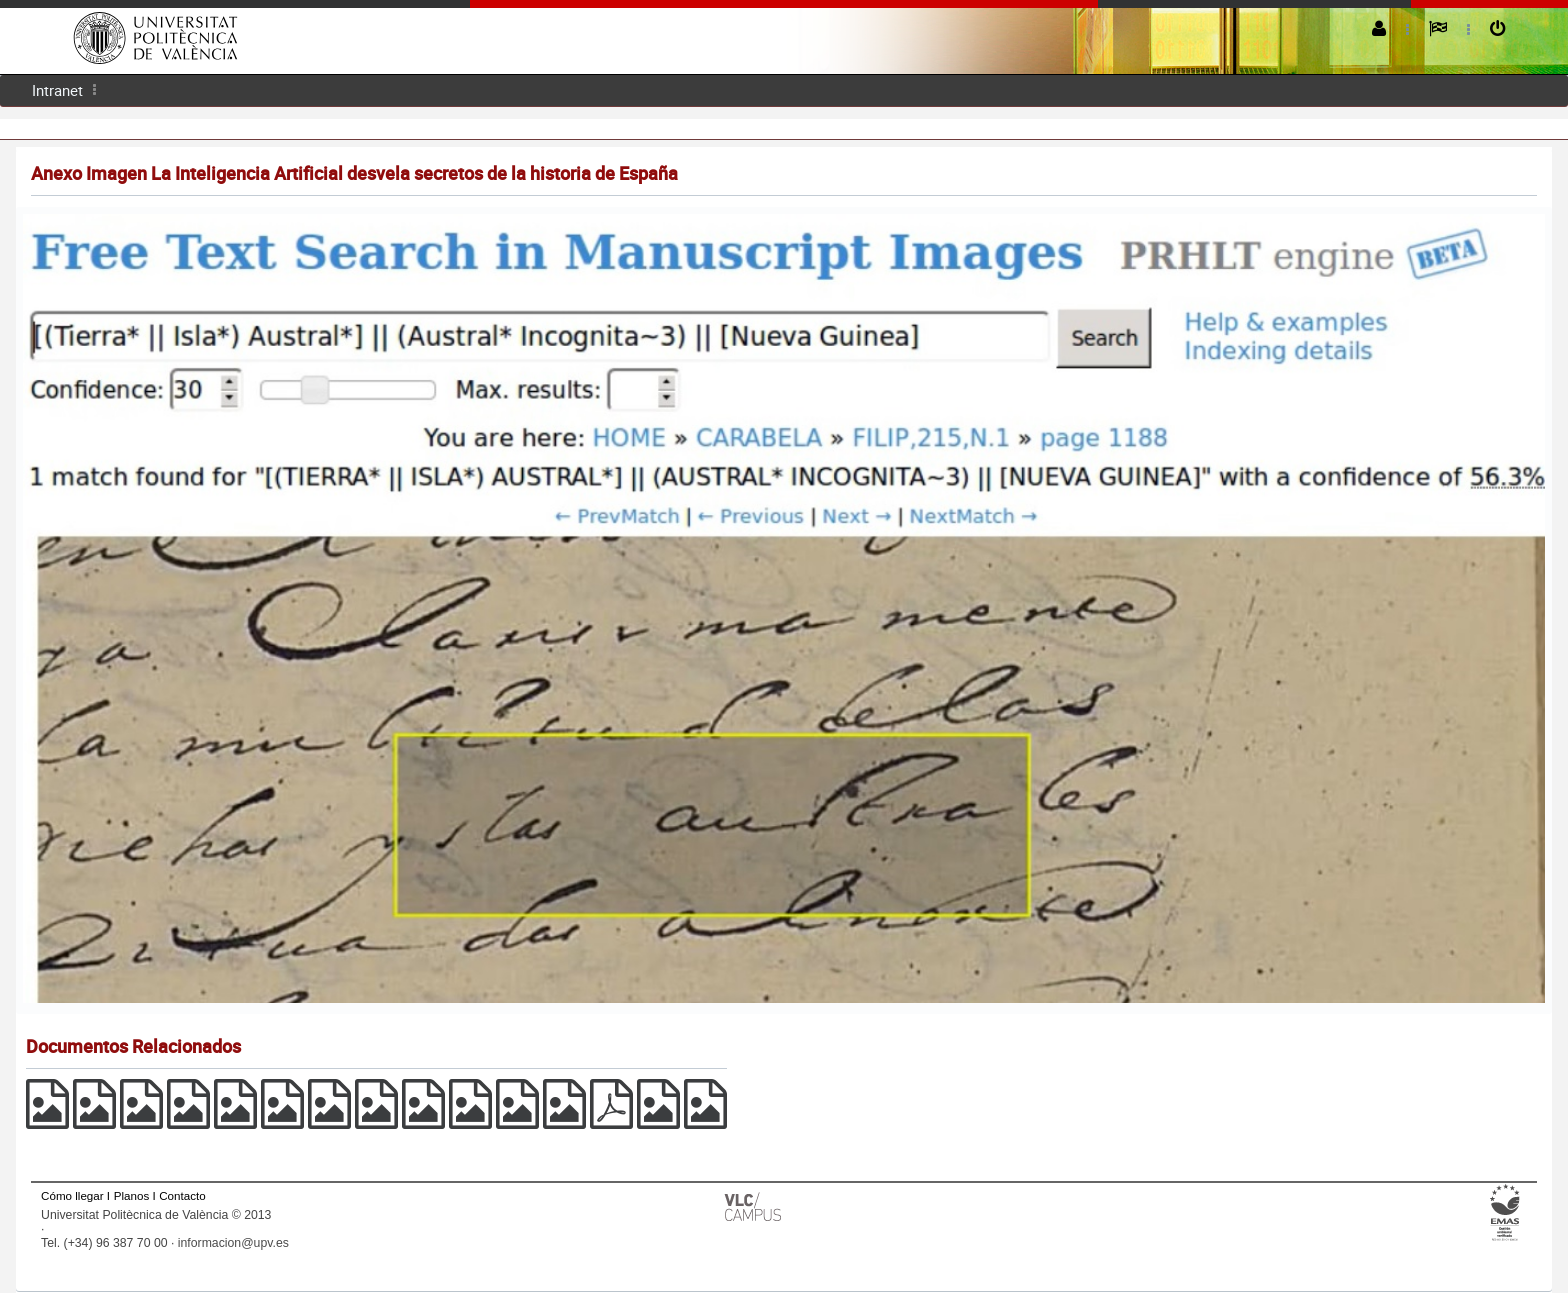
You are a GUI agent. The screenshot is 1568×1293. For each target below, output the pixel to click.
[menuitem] (57, 90)
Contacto (182, 1195)
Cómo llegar (72, 1195)
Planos (132, 1195)
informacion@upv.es (233, 1243)
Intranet (57, 90)
